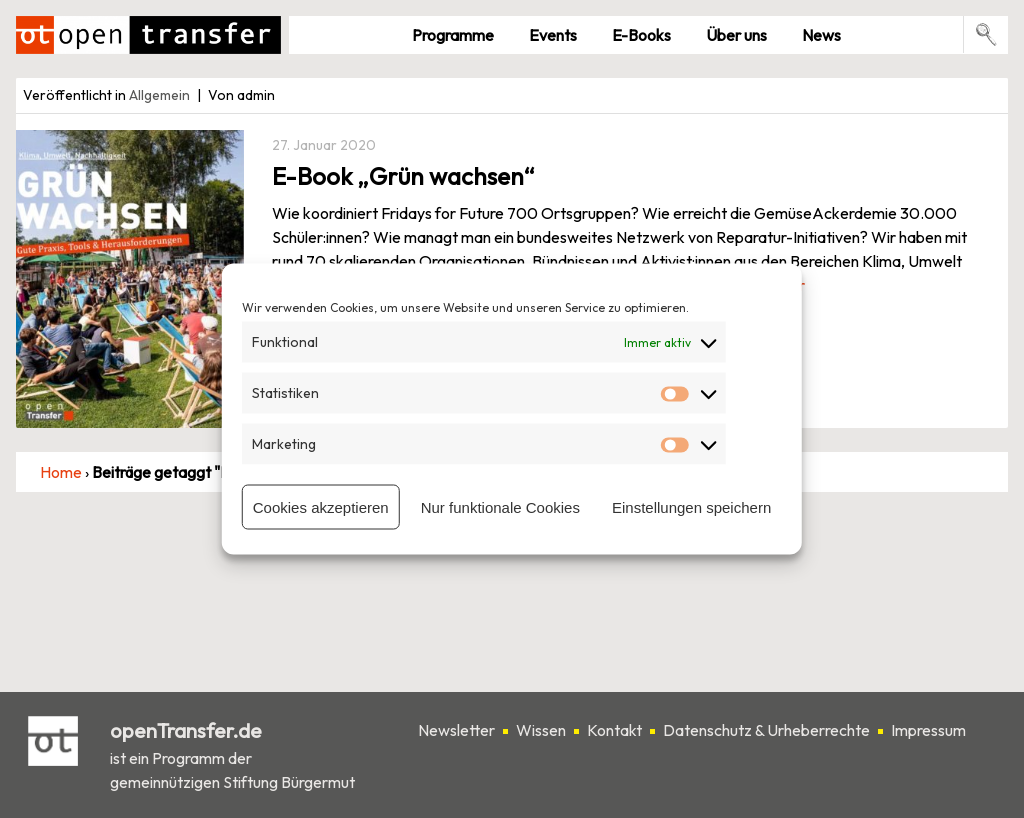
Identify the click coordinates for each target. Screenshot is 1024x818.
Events (553, 35)
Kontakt (614, 730)
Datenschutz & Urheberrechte (766, 730)
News (821, 35)
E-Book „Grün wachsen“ (403, 176)
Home (61, 472)
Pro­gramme (453, 35)
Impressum (928, 730)
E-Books (641, 35)
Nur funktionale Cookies (500, 506)
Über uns (736, 35)
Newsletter (456, 730)
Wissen (541, 730)
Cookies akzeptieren (321, 506)
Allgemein (159, 95)
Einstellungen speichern (691, 506)
